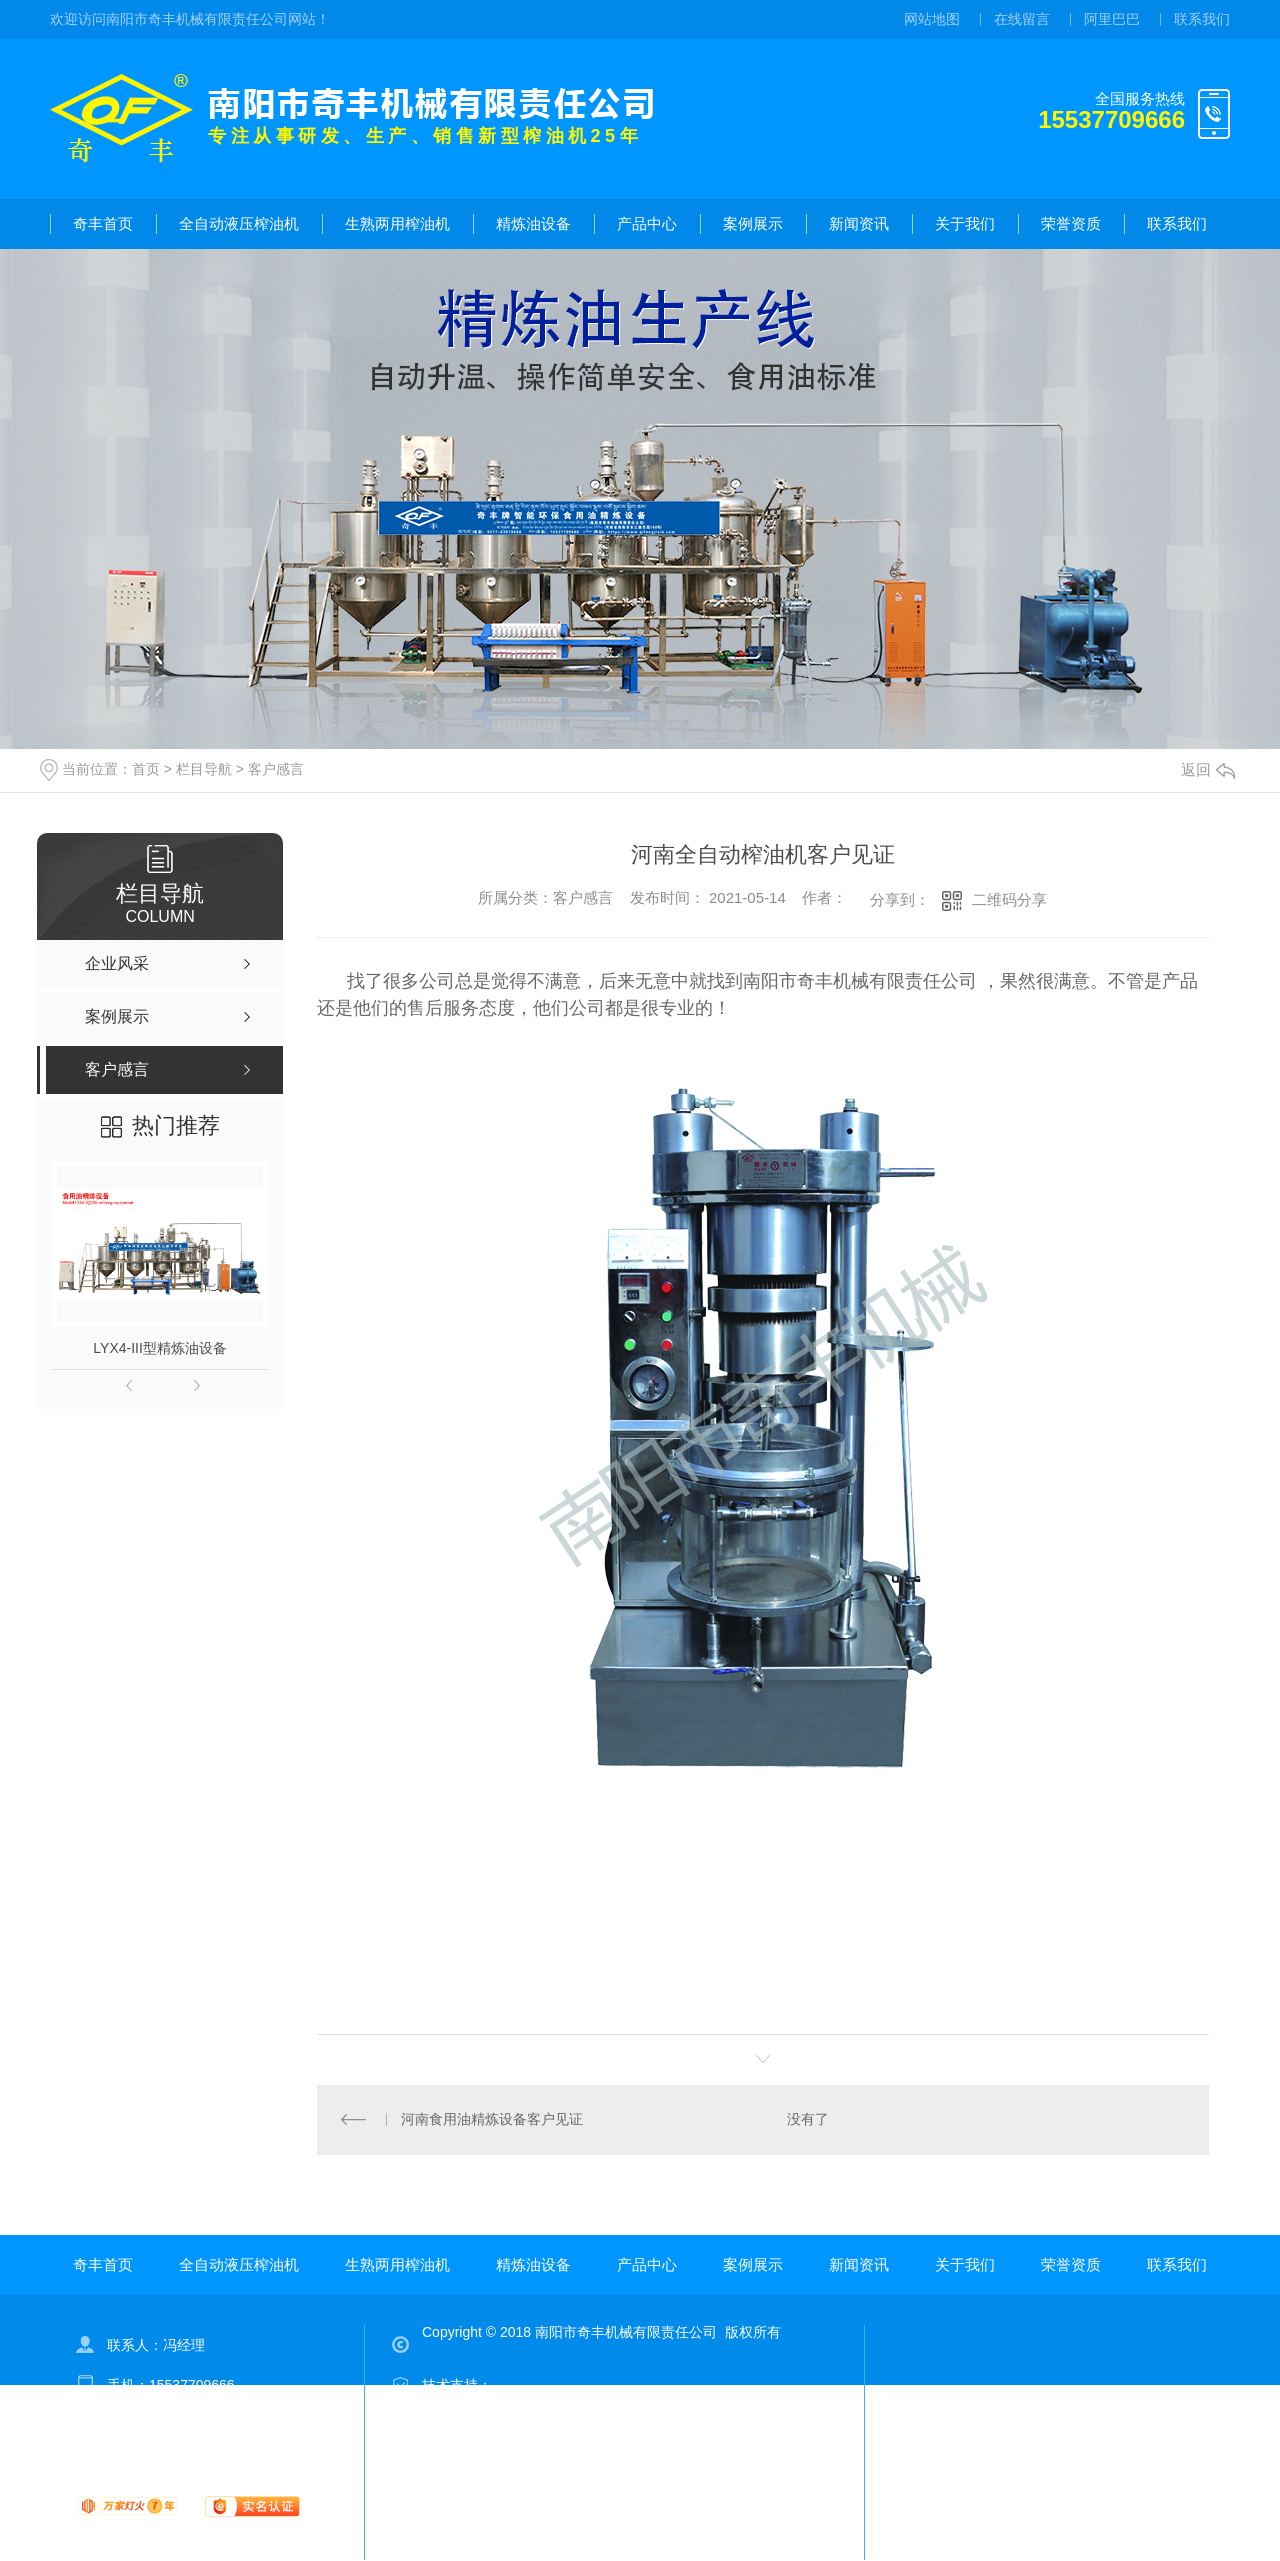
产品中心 (647, 223)
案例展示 (753, 223)
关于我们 (965, 223)
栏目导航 (204, 769)
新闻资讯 (859, 223)
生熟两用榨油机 (397, 223)
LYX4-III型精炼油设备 (160, 1348)
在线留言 (1022, 19)
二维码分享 (1009, 899)
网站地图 (932, 19)
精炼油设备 (533, 223)
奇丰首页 (103, 223)
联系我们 (1202, 19)
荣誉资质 (1071, 223)
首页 (146, 769)
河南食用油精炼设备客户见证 (492, 2120)
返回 (1208, 769)
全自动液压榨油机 (239, 223)
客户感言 (276, 769)
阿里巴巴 (1112, 19)
